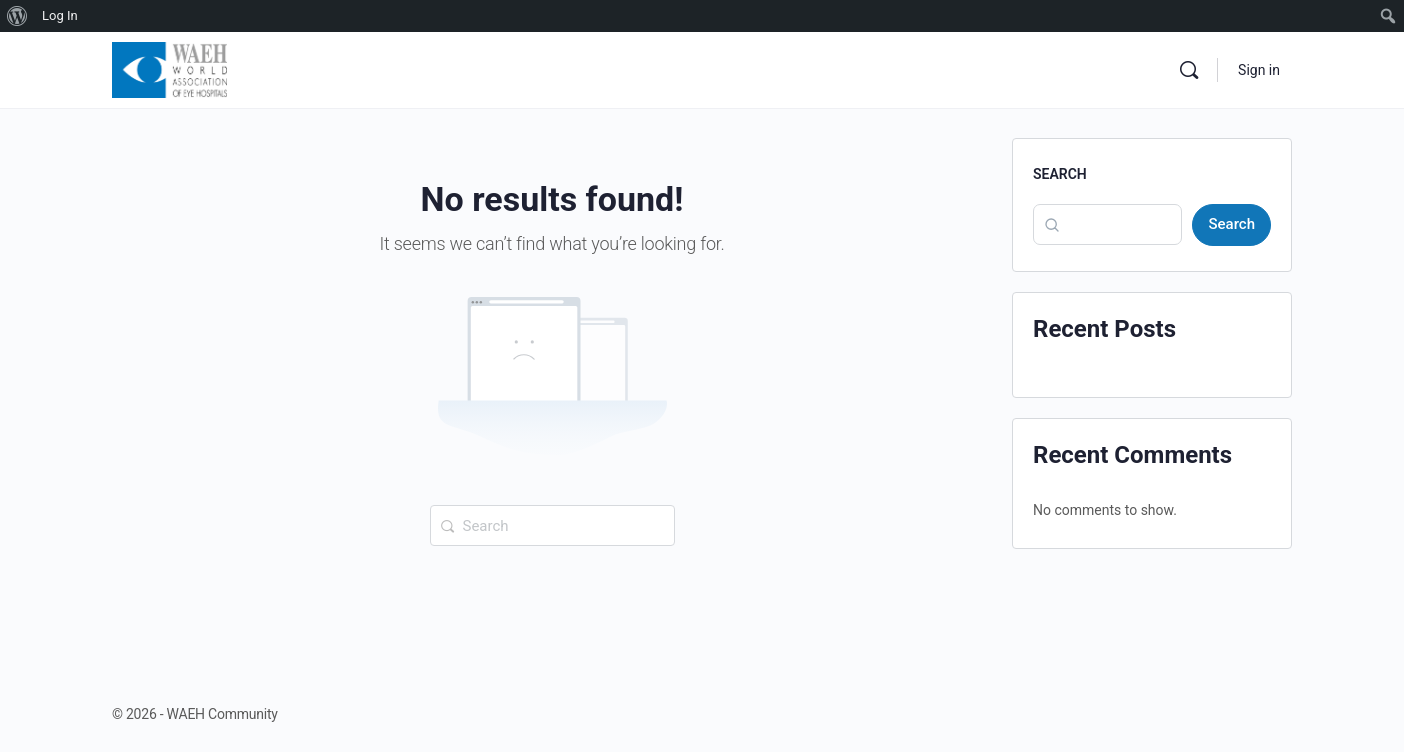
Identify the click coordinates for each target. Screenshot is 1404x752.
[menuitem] (17, 16)
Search (1060, 174)
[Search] (1189, 70)
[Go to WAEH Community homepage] (169, 68)
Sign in (1259, 70)
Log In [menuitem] (60, 15)
